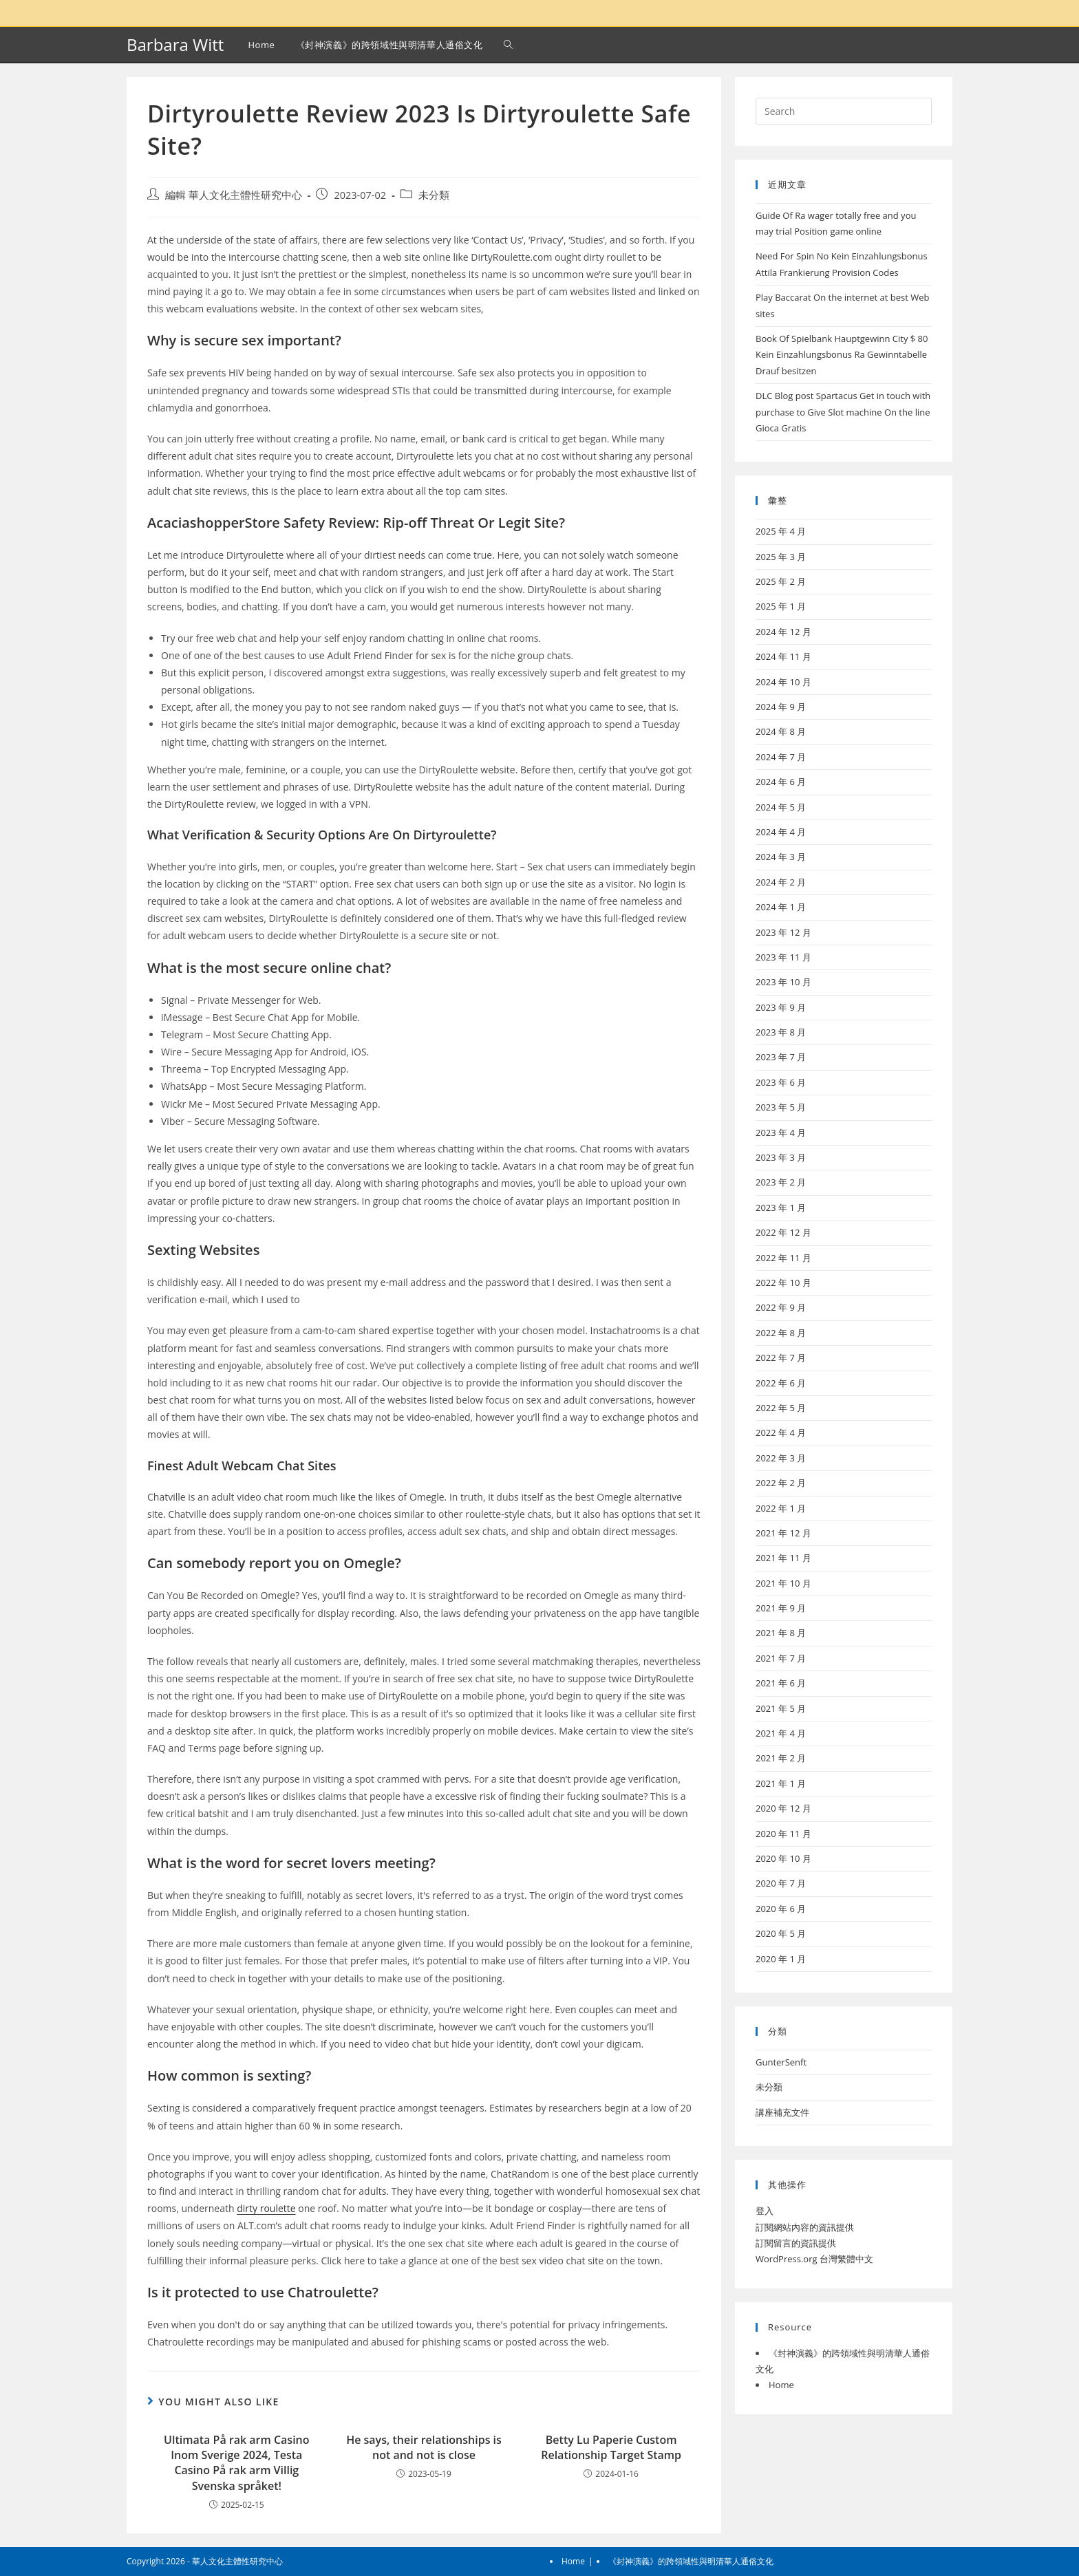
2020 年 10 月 (783, 1858)
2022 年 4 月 (781, 1432)
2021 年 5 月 (781, 1708)
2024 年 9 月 (781, 706)
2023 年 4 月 (781, 1132)
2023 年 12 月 (783, 932)
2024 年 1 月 (781, 907)
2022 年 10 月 (783, 1282)
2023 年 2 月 (781, 1182)
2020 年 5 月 (781, 1933)
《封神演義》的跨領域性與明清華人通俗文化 (690, 2561)
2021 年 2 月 (781, 1758)
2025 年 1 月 (781, 606)
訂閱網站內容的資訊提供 (805, 2227)
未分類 (433, 195)
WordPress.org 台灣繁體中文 (814, 2259)
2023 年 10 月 (783, 982)
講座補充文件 (782, 2112)
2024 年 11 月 (783, 656)
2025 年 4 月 (781, 531)
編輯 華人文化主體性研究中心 (233, 195)
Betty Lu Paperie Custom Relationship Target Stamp (611, 2447)
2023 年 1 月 (781, 1207)
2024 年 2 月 (781, 882)
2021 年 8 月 (781, 1633)
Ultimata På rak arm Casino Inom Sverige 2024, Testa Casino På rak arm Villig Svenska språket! (236, 2462)
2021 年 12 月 (783, 1533)
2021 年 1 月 (781, 1783)
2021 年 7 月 (781, 1658)
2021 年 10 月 (783, 1583)
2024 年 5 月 (781, 807)
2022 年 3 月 (781, 1458)
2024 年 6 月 (781, 781)
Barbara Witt (175, 44)
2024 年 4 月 (781, 832)
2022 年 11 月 (783, 1258)
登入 (764, 2210)
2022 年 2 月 (781, 1483)
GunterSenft (781, 2062)
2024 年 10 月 (783, 682)
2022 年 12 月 (783, 1232)
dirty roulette (266, 2208)
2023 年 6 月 (781, 1082)
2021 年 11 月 (783, 1558)
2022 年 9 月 (781, 1307)
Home (781, 2385)
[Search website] (508, 45)
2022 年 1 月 (781, 1508)
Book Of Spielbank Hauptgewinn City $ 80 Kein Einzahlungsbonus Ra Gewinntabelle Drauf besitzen (842, 354)
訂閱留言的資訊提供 (796, 2243)
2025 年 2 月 (781, 581)
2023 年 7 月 (781, 1057)
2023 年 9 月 (781, 1007)
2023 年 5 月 (781, 1107)
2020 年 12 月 (783, 1808)
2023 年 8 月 (781, 1032)
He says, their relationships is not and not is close (424, 2447)
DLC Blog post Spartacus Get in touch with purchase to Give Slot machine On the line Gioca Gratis (843, 411)
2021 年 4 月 (781, 1733)
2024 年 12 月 (783, 631)
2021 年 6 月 (781, 1683)
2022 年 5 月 (781, 1408)
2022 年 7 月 (781, 1357)
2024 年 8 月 (781, 731)
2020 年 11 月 (783, 1833)
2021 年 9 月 (781, 1608)
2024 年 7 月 (781, 757)
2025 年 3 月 (781, 556)
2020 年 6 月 (781, 1908)
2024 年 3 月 (781, 856)
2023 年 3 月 (781, 1157)
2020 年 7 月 (781, 1883)
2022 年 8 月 (781, 1333)
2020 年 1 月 (781, 1959)
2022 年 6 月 (781, 1383)
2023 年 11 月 (783, 957)
